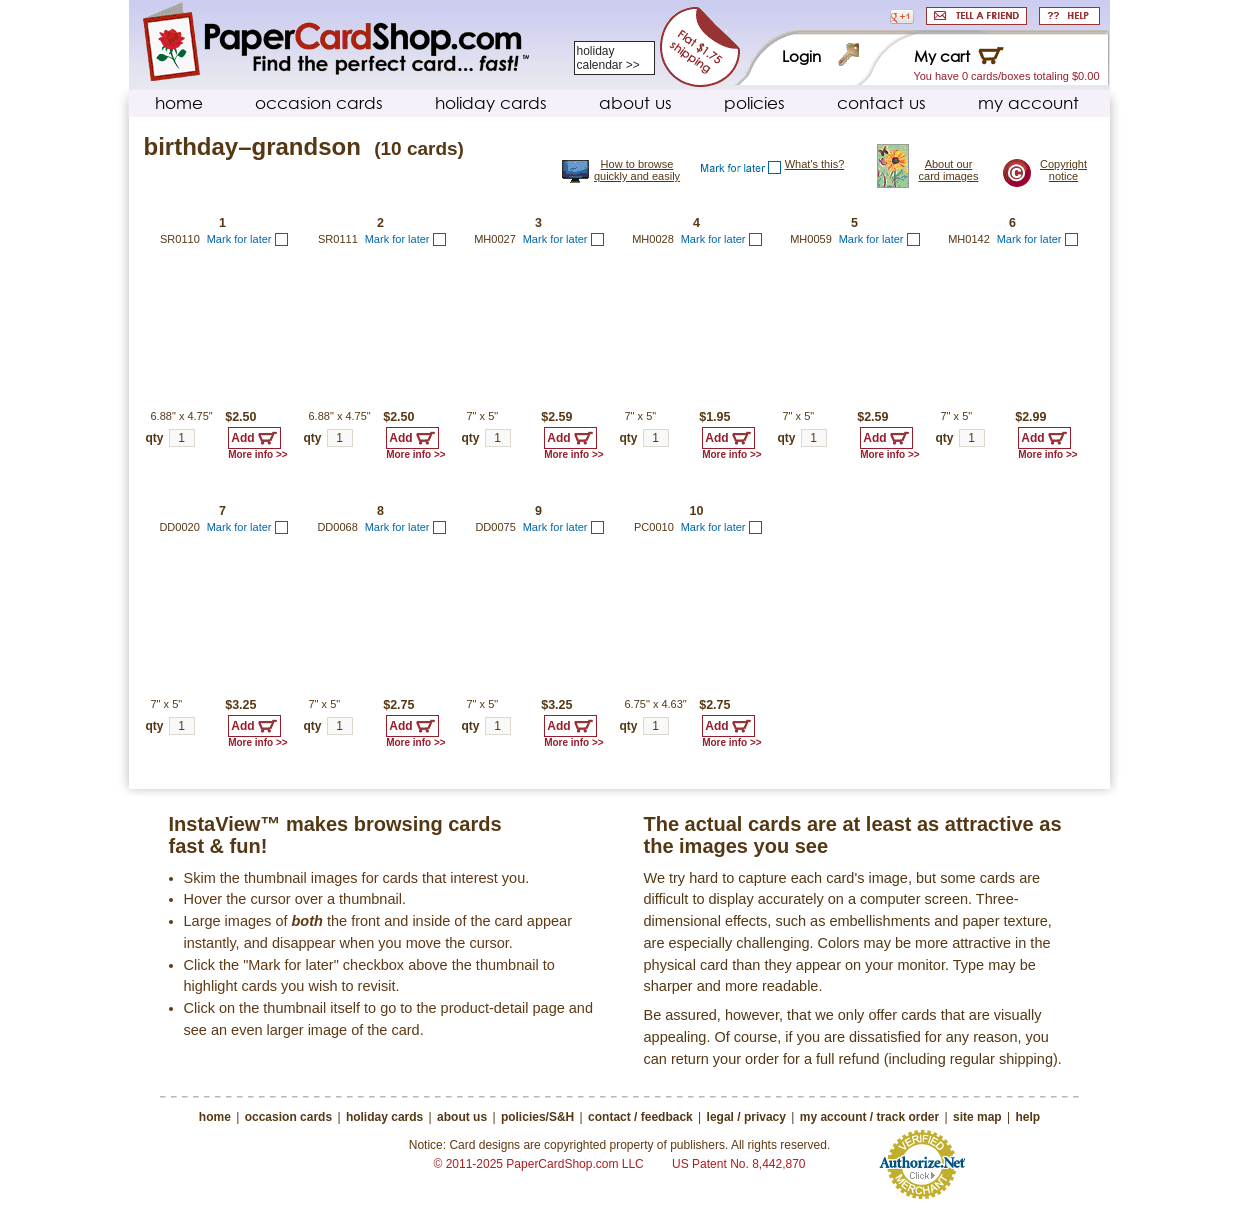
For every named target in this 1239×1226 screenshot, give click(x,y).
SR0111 (338, 239)
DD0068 (337, 527)
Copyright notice (1063, 170)
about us (635, 102)
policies (754, 102)
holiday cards (491, 102)
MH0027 (495, 239)
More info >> (257, 454)
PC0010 (654, 527)
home (179, 102)
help (1027, 1117)
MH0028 (653, 239)
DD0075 (495, 527)
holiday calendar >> (608, 58)
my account (1028, 102)
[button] (902, 16)
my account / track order (869, 1117)
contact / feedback (640, 1117)
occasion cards (319, 102)
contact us (881, 102)
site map (977, 1117)
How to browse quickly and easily (637, 170)
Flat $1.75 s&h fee (699, 47)
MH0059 (811, 239)
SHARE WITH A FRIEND (976, 16)
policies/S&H (537, 1117)
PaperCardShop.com (336, 42)
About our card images (949, 170)
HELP (1069, 16)
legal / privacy (746, 1117)
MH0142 (969, 239)
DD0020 (179, 527)
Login (801, 56)
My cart (942, 56)
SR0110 (180, 239)
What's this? (815, 164)
